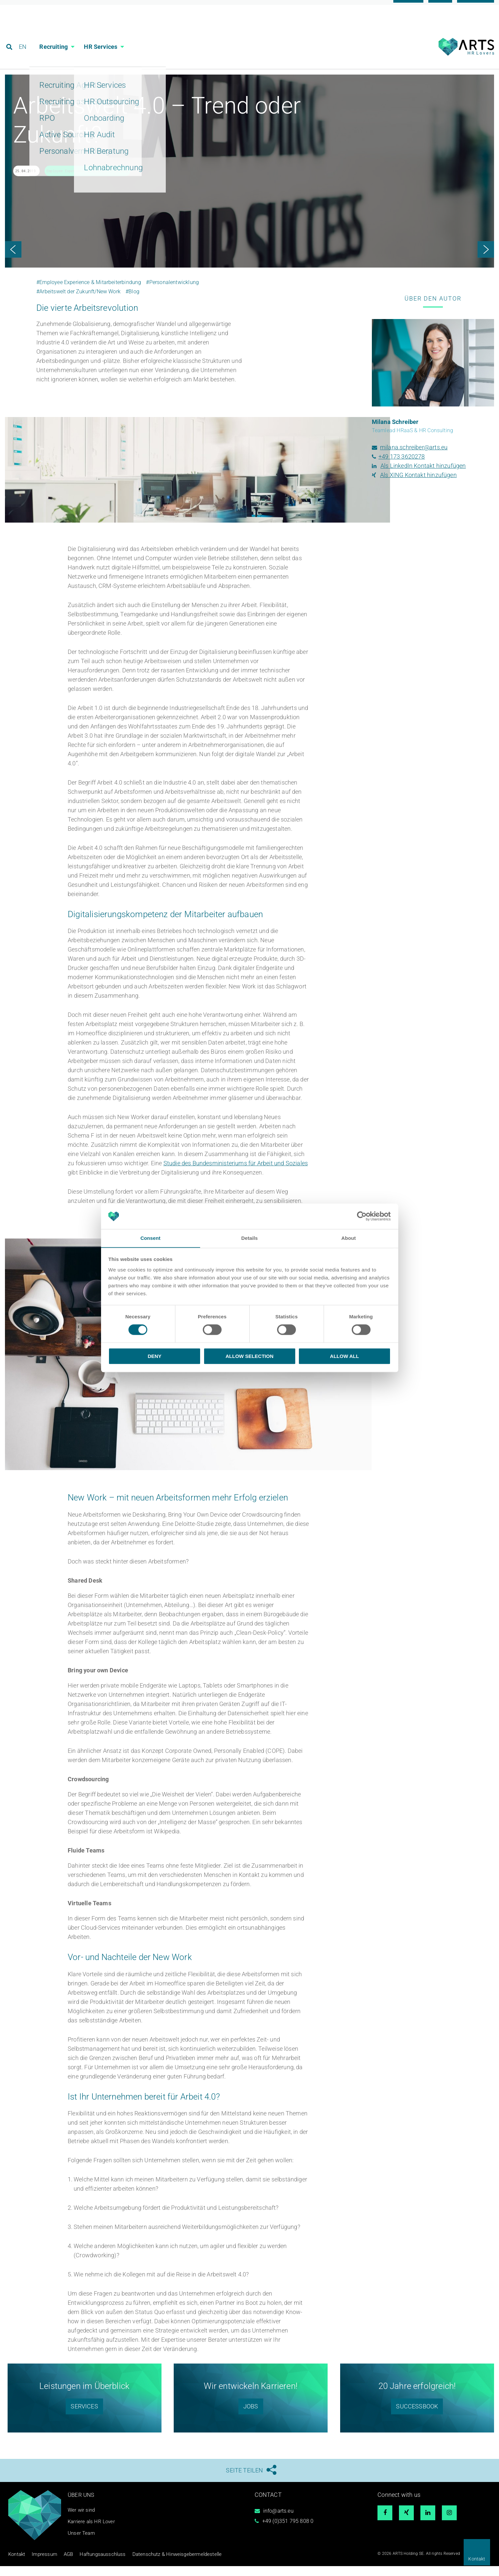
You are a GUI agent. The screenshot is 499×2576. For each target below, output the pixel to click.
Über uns (82, 2505)
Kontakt (476, 2558)
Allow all (344, 1356)
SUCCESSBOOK (417, 2417)
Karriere (408, 7)
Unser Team (82, 2544)
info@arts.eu (278, 2522)
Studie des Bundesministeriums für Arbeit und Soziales (235, 1174)
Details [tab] (249, 1238)
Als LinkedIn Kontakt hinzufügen (423, 477)
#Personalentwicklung (172, 293)
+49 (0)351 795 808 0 (288, 2532)
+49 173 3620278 (401, 468)
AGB (60, 2564)
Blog (440, 7)
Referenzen (475, 7)
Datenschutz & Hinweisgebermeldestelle (151, 2564)
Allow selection (249, 1356)
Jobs (250, 2417)
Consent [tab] (150, 1238)
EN (23, 34)
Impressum (39, 2564)
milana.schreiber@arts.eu (413, 458)
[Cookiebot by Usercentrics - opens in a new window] (362, 1216)
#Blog (132, 303)
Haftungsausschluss (89, 2564)
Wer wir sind (82, 2521)
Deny (154, 1356)
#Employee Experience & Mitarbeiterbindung (88, 293)
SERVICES (84, 2417)
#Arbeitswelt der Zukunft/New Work (78, 303)
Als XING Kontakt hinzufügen (418, 486)
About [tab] (348, 1238)
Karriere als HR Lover (92, 2532)
